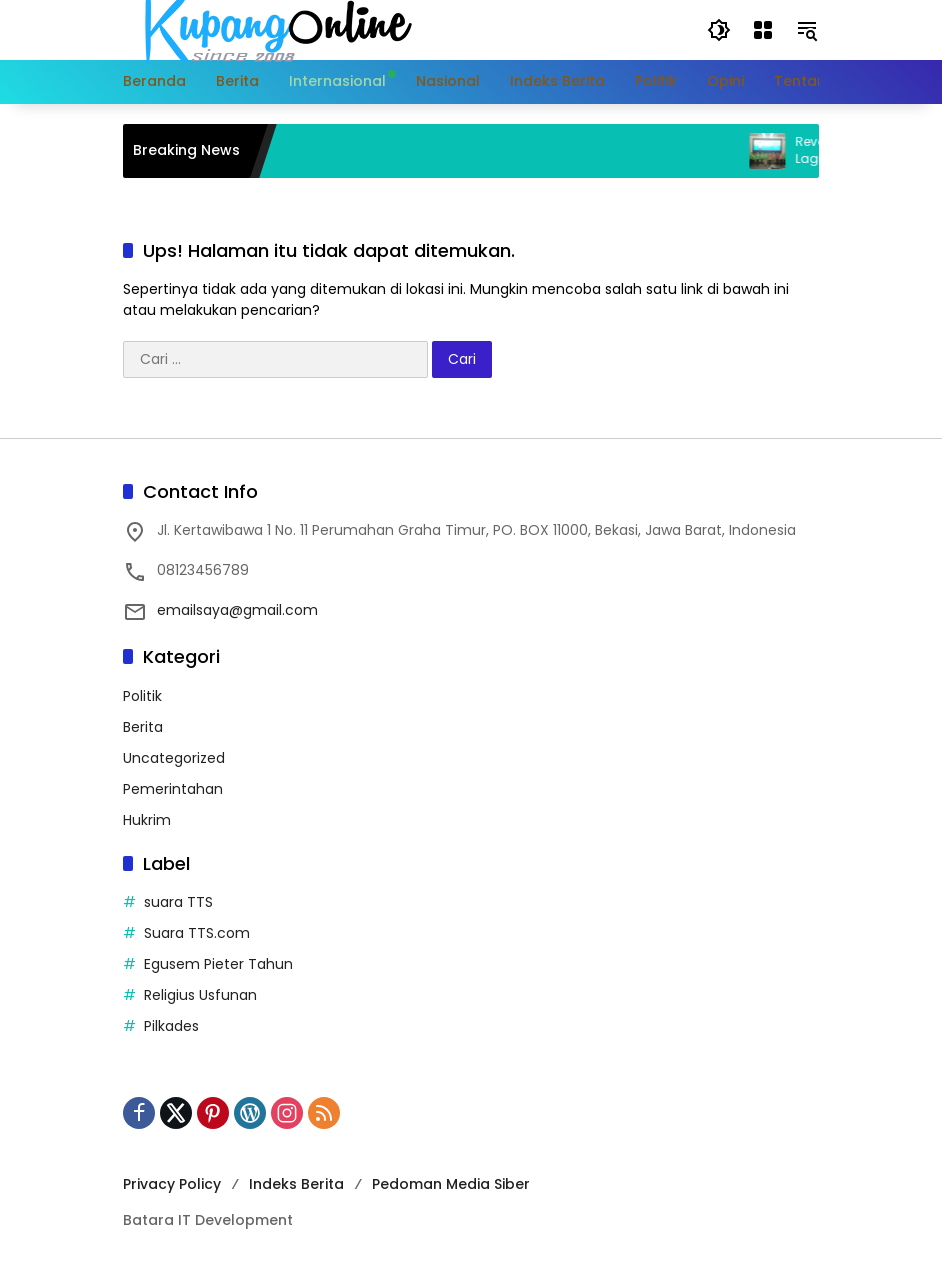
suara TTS (178, 902)
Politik (142, 696)
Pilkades (171, 1026)
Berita (143, 727)
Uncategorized (174, 758)
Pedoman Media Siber (451, 1184)
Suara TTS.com (197, 933)
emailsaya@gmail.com (237, 610)
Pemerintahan (173, 789)
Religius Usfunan (200, 995)
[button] (719, 30)
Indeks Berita (296, 1184)
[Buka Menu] (763, 30)
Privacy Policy (172, 1184)
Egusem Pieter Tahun (218, 964)
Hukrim (147, 820)
